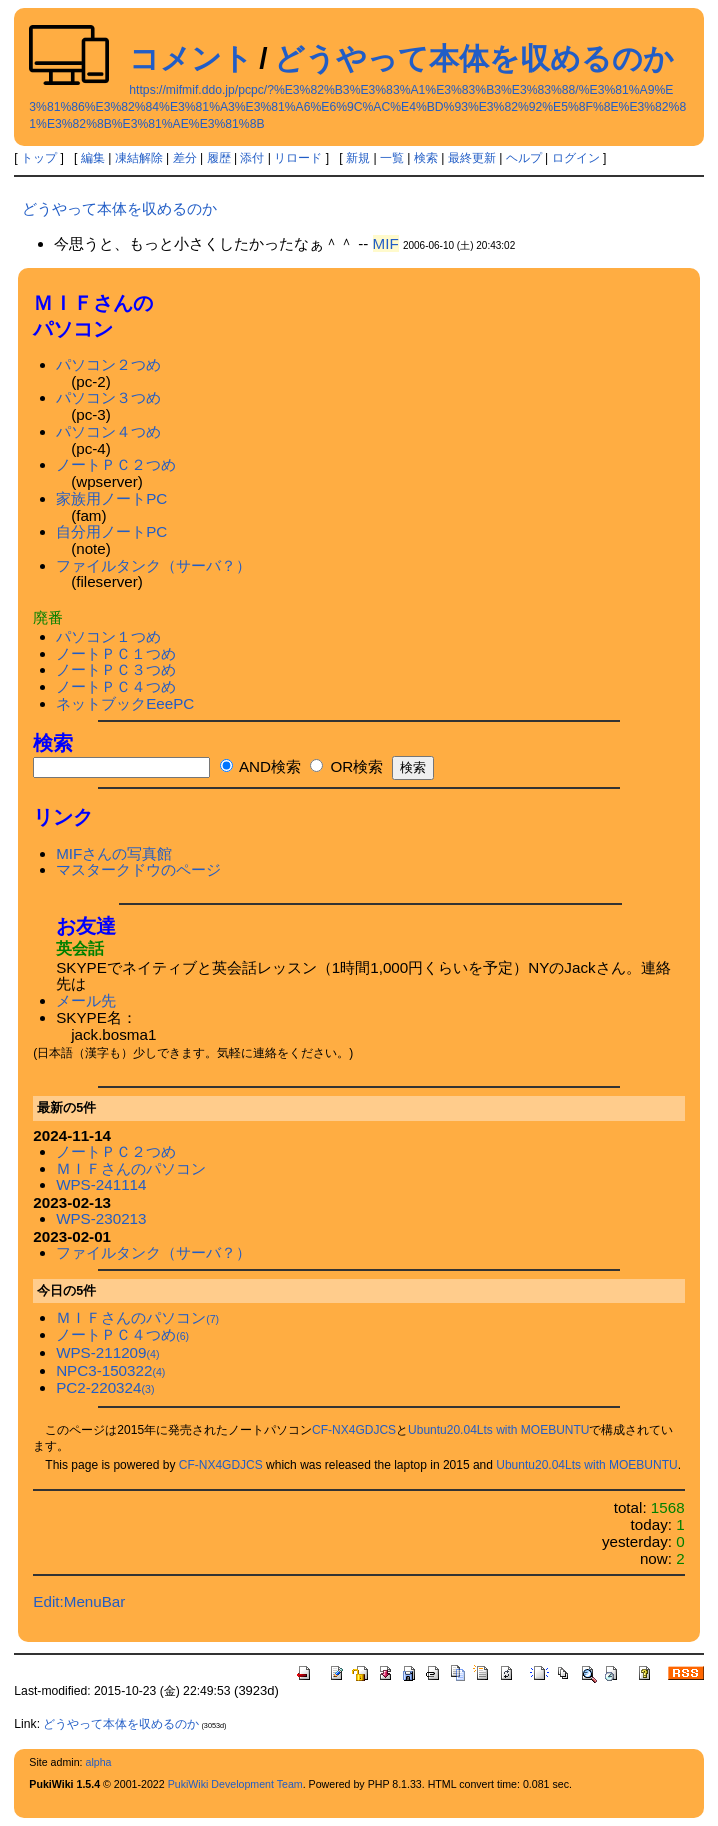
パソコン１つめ (108, 636)
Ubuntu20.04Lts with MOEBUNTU (498, 1430)
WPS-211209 (107, 1352)
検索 (426, 158)
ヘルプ (524, 158)
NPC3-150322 (110, 1370)
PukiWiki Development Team (235, 1784)
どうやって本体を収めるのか (474, 58)
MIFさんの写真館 (114, 853)
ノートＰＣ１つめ (116, 653)
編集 (93, 158)
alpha (98, 1762)
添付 (252, 158)
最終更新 (472, 158)
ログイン (576, 158)
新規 (358, 158)
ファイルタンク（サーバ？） (153, 565)
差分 (185, 158)
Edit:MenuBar (79, 1601)
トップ (39, 158)
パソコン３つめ (108, 397)
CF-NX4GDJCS (354, 1430)
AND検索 (260, 766)
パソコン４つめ (108, 431)
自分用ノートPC (111, 531)
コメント (191, 58)
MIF (386, 243)
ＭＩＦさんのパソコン (131, 1168)
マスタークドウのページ (138, 869)
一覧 (392, 158)
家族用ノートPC (111, 498)
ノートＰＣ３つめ (116, 669)
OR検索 (346, 766)
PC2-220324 (105, 1387)
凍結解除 (139, 158)
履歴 (219, 158)
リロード (298, 158)
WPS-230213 (101, 1218)
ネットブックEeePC (125, 703)
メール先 (86, 1000)
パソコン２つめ (108, 364)
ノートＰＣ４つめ (116, 686)
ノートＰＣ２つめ (116, 464)
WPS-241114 (101, 1184)
